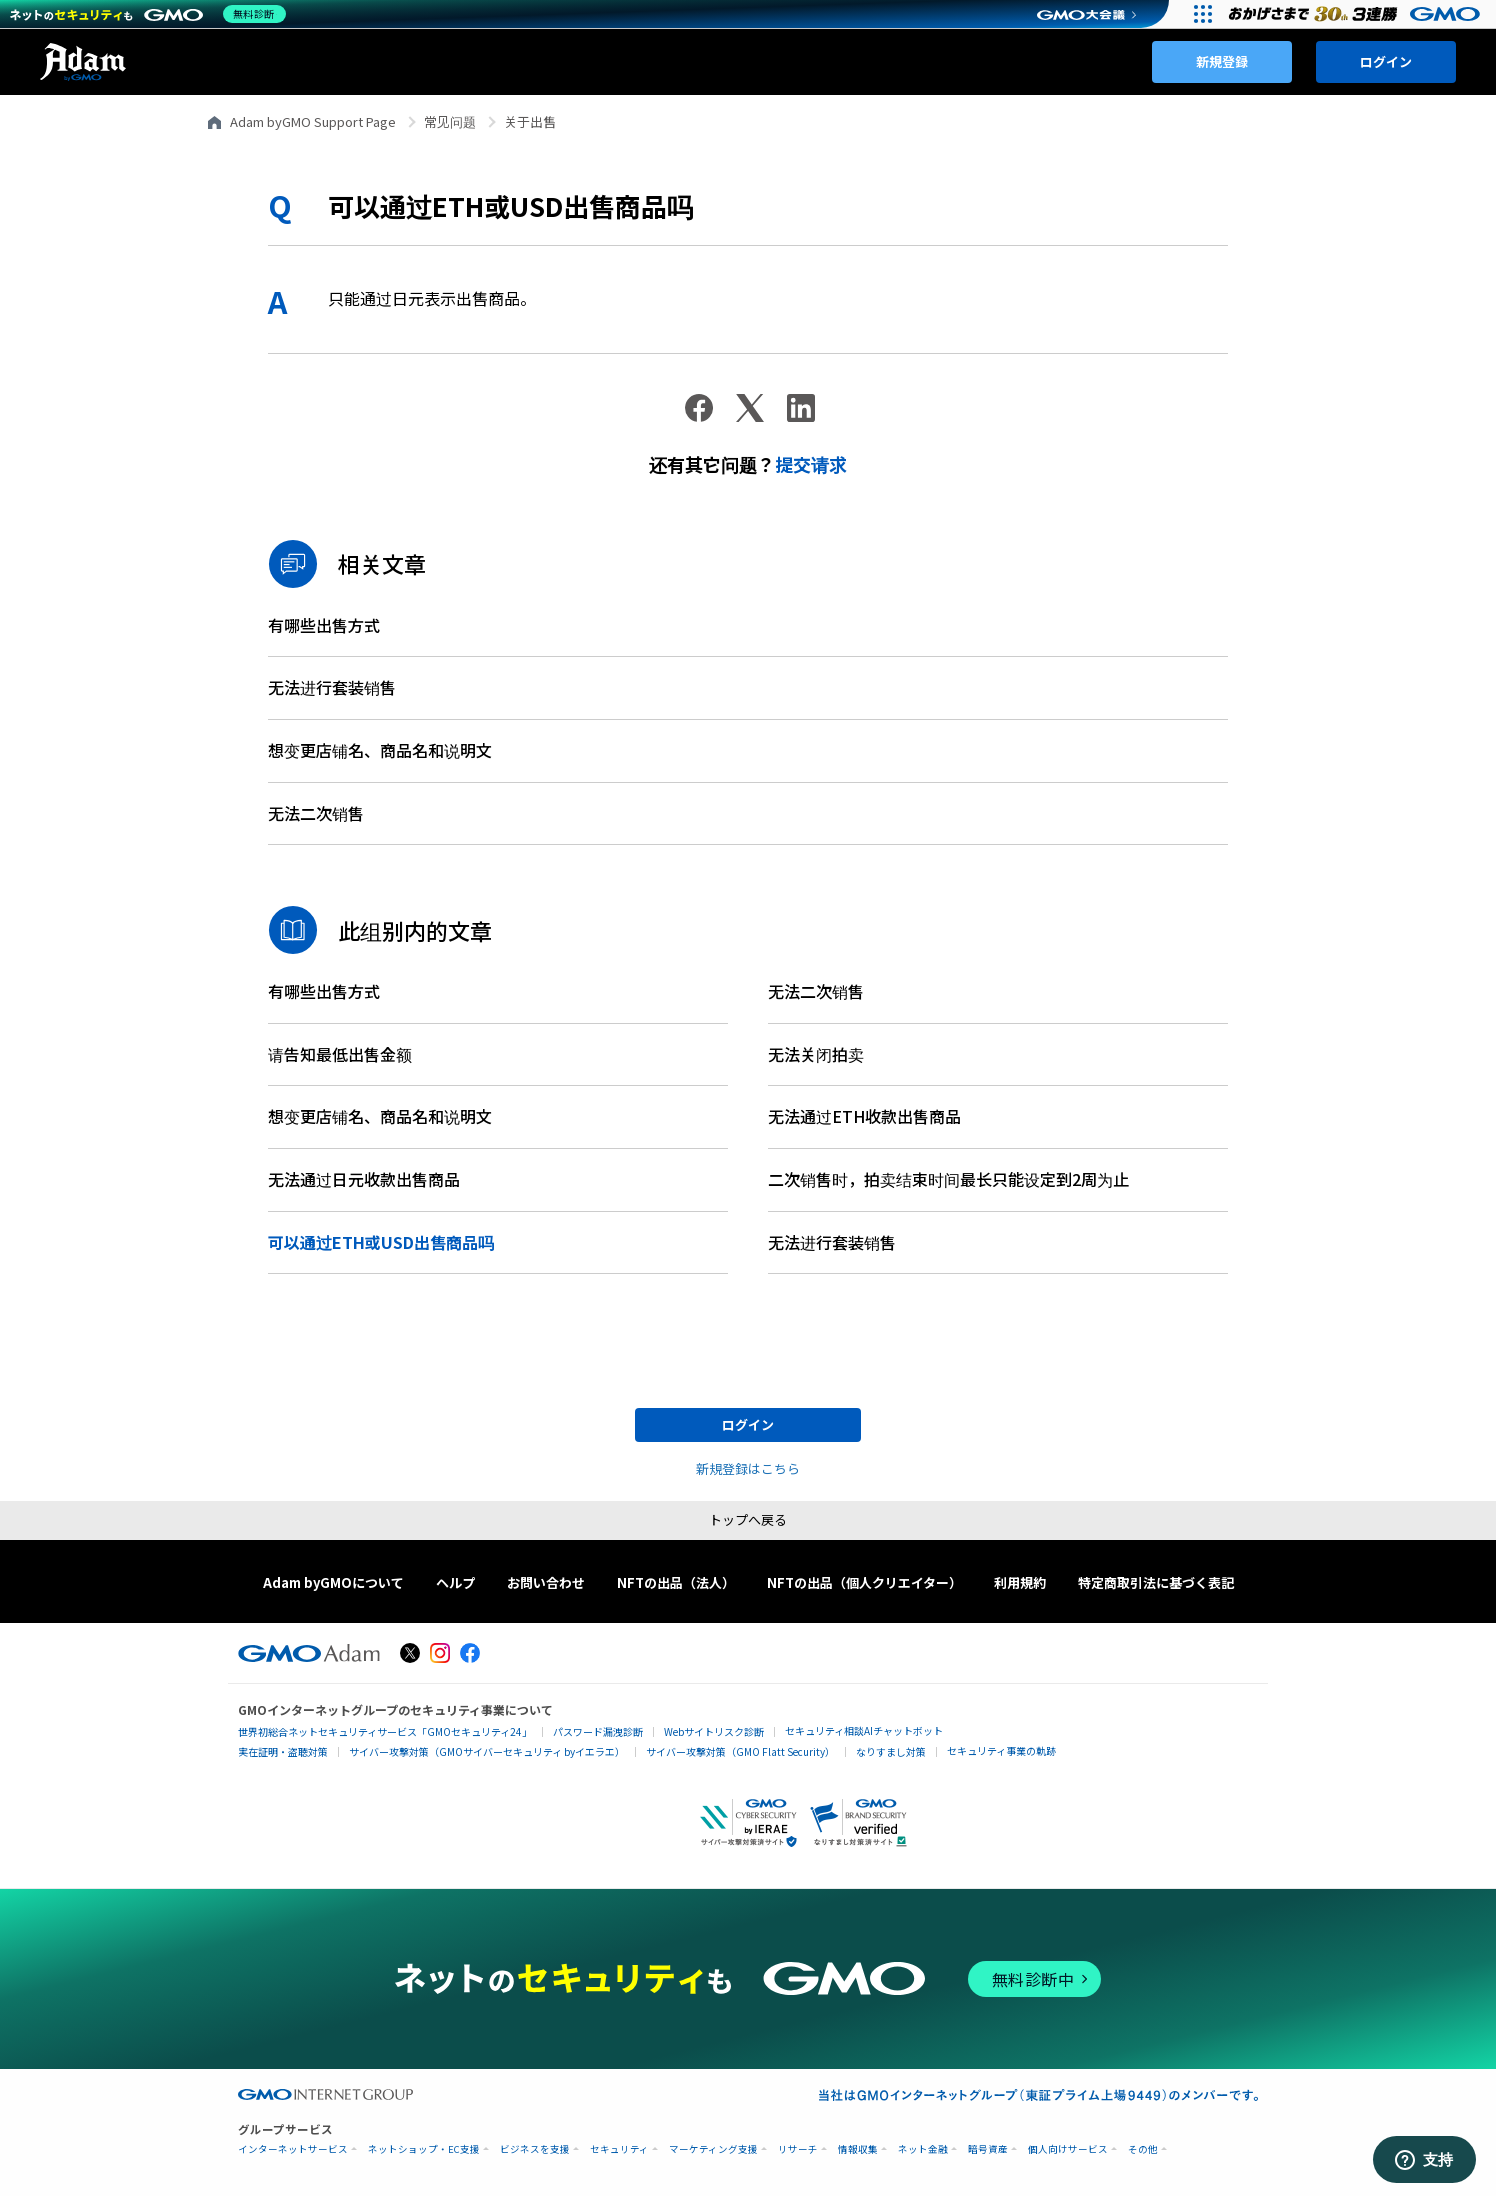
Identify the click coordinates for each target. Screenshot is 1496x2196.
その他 (1143, 2149)
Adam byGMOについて (333, 1582)
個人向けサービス (1068, 2149)
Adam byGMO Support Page (313, 121)
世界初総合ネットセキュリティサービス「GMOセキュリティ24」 (385, 1731)
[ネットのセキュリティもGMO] (153, 14)
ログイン (1386, 61)
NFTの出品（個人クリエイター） (864, 1582)
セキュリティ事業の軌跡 (1001, 1750)
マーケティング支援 (713, 2149)
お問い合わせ (546, 1582)
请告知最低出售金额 (340, 1054)
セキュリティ (619, 2149)
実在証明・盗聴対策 (283, 1751)
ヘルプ (455, 1582)
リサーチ (798, 2149)
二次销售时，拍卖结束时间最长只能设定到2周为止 (948, 1179)
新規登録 (1222, 61)
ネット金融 (923, 2149)
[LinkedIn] (801, 408)
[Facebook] (699, 408)
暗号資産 (988, 2149)
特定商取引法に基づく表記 (1156, 1582)
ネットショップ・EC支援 (424, 2149)
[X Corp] (750, 408)
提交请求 (811, 464)
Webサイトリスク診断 (714, 1731)
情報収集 (858, 2149)
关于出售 (530, 121)
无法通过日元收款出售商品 (364, 1179)
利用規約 (1020, 1582)
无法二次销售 (316, 813)
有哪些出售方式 (324, 625)
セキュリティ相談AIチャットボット (864, 1730)
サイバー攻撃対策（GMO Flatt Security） (740, 1751)
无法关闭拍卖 (816, 1054)
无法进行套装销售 (332, 687)
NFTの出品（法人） (676, 1582)
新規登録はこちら (748, 1468)
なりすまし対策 (891, 1751)
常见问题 (450, 121)
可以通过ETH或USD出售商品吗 (381, 1242)
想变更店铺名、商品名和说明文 (380, 750)
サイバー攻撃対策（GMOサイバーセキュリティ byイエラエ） (487, 1751)
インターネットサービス (293, 2149)
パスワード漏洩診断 (598, 1731)
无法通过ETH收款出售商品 (864, 1116)
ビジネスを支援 (535, 2149)
